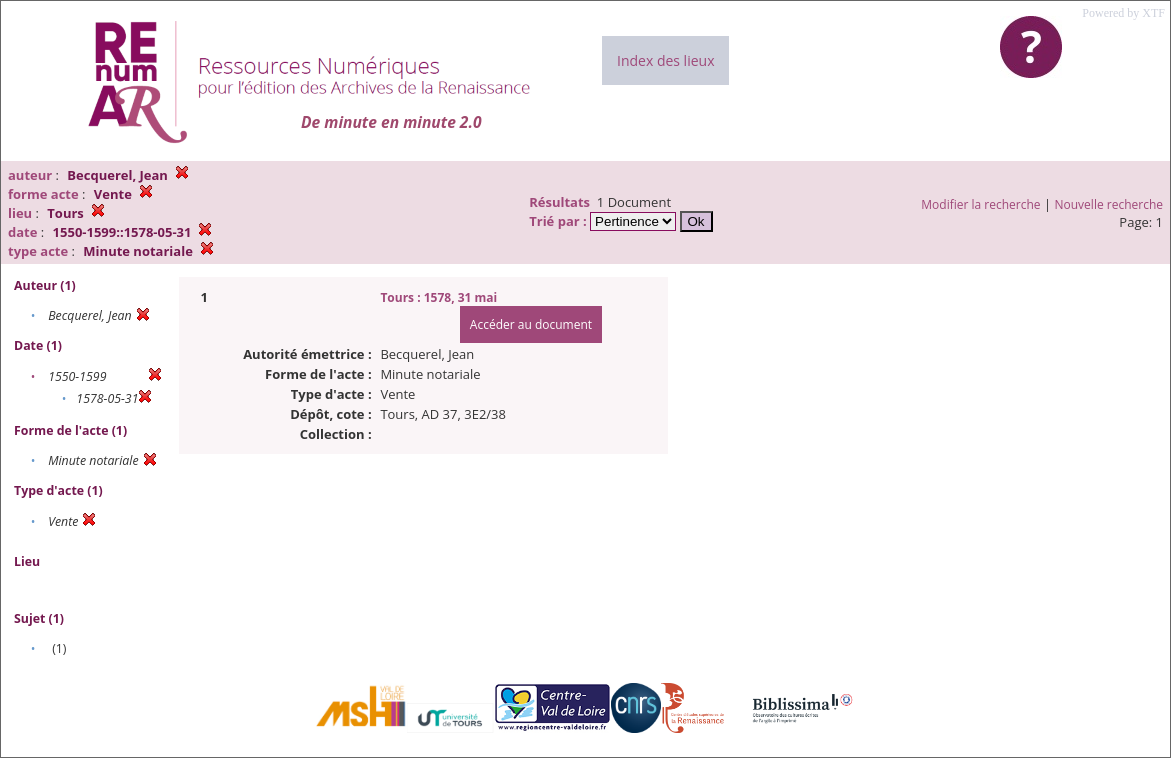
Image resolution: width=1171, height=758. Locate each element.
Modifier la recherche (980, 204)
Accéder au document (531, 324)
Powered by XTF (1123, 13)
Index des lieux (665, 60)
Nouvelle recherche (1109, 204)
